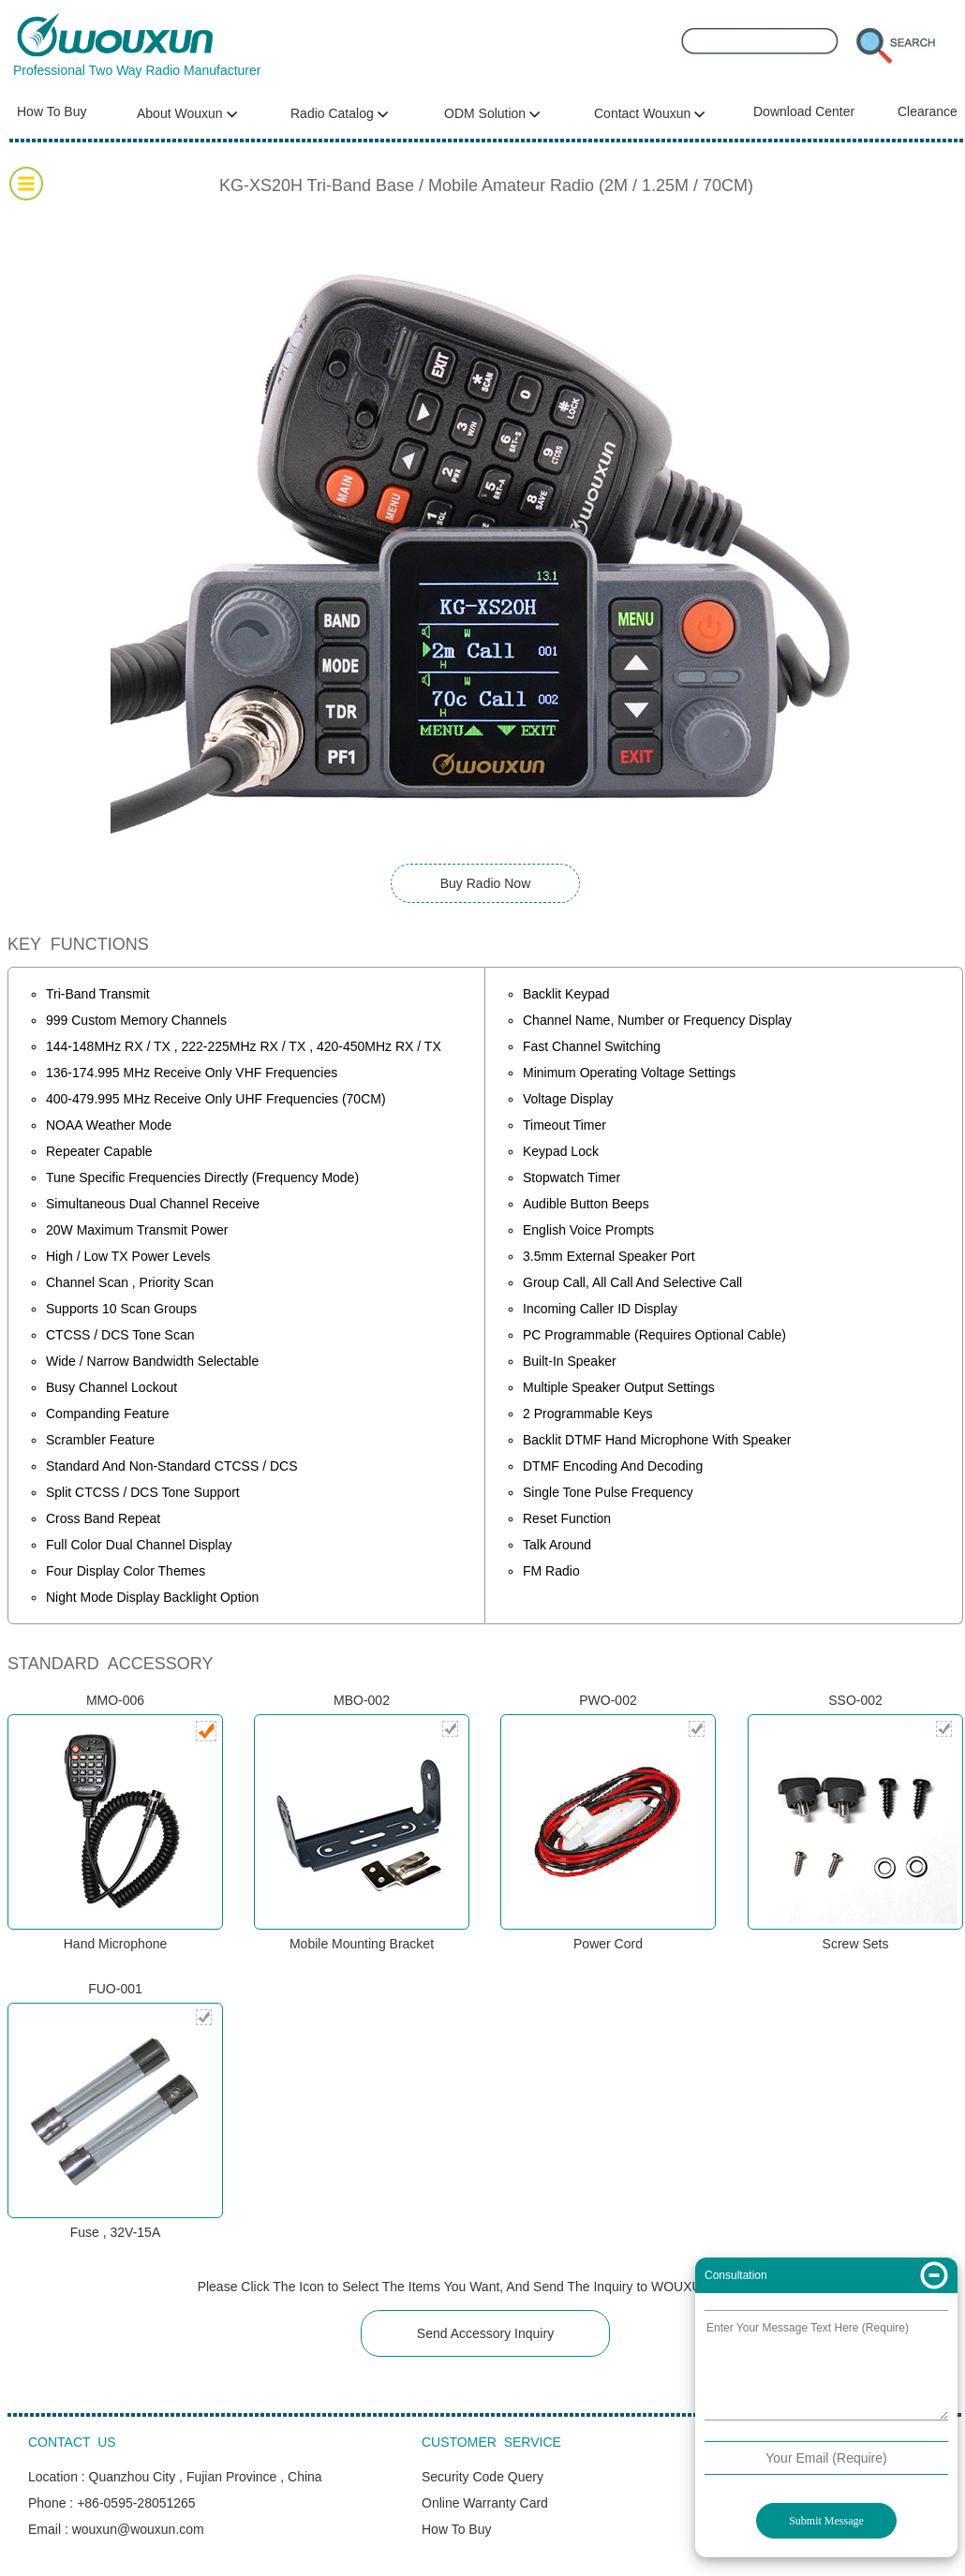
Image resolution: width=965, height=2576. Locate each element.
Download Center (803, 111)
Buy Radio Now (485, 883)
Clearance (928, 111)
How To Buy (51, 111)
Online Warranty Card (485, 2502)
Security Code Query (482, 2476)
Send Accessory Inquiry (485, 2333)
